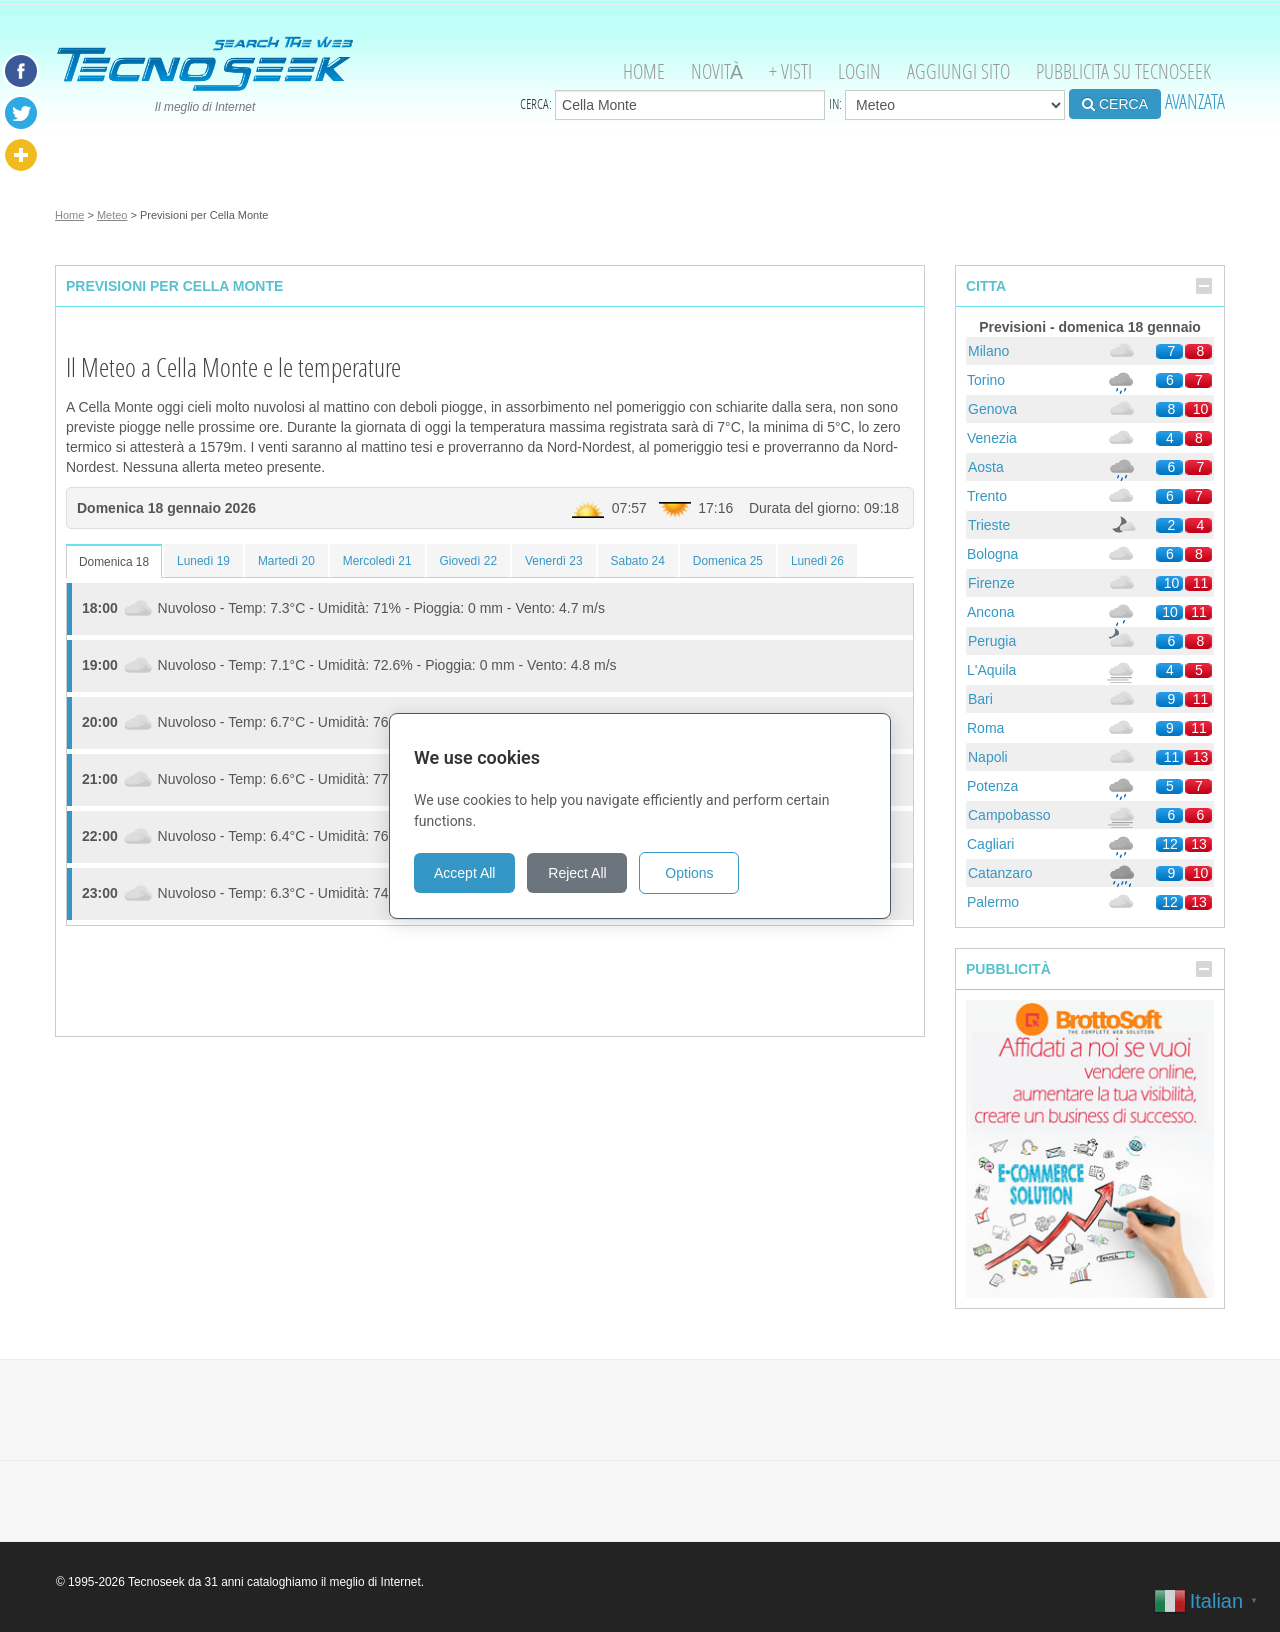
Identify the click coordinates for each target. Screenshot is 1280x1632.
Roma (985, 728)
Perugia (992, 641)
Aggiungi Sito (958, 71)
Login (859, 71)
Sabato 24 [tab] (638, 561)
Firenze (991, 583)
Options (689, 873)
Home (644, 71)
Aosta (986, 467)
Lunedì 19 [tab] (203, 561)
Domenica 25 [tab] (728, 561)
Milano (988, 351)
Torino (986, 380)
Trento (987, 496)
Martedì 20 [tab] (286, 561)
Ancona (990, 612)
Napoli (988, 757)
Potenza (992, 786)
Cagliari (990, 844)
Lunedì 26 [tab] (817, 561)
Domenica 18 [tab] (114, 562)
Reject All (577, 873)
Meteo (112, 215)
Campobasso (1009, 815)
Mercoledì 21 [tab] (377, 561)
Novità (717, 71)
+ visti (790, 71)
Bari (980, 699)
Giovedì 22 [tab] (469, 561)
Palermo (993, 902)
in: (947, 105)
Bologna (992, 554)
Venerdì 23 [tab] (554, 561)
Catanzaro (1000, 873)
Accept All (464, 873)
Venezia (992, 438)
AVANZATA (1195, 101)
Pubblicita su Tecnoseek (1123, 71)
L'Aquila (991, 670)
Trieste (989, 525)
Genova (992, 409)
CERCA (1115, 104)
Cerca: (672, 105)
